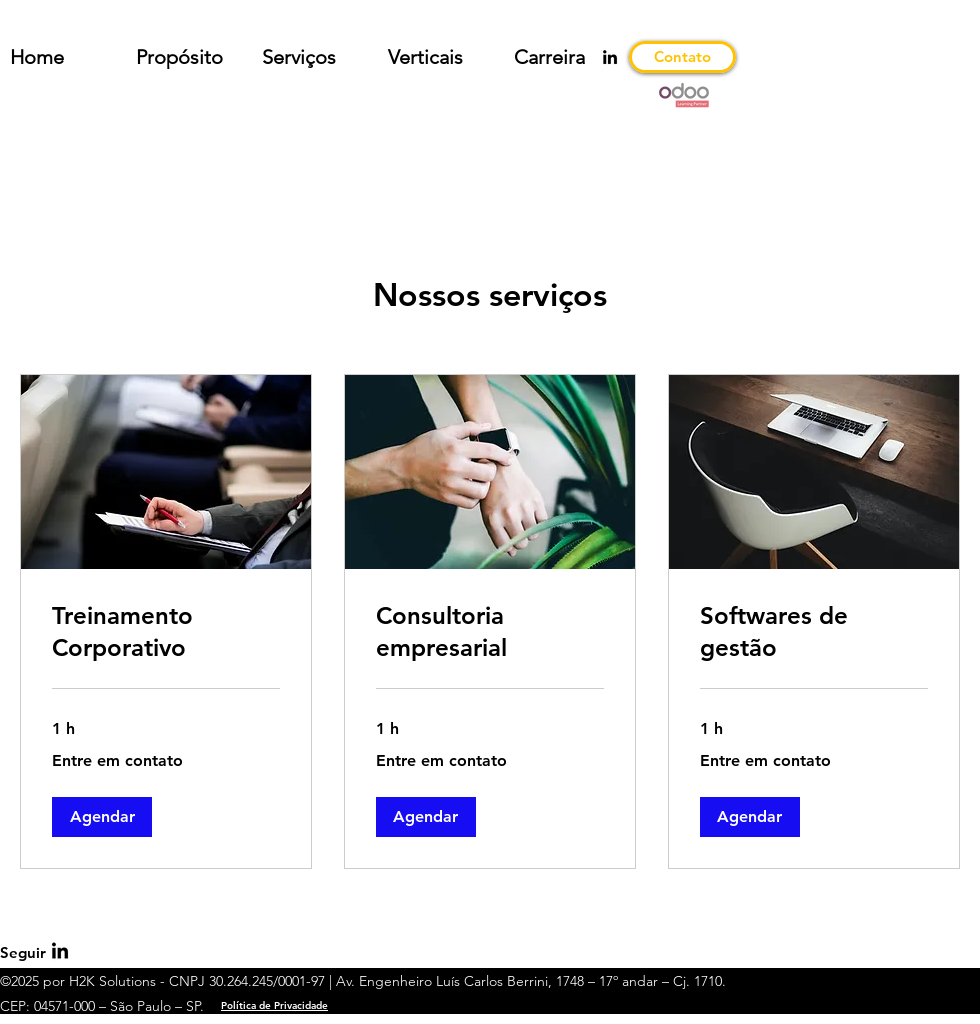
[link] (166, 632)
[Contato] (682, 57)
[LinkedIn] (610, 57)
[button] (102, 817)
